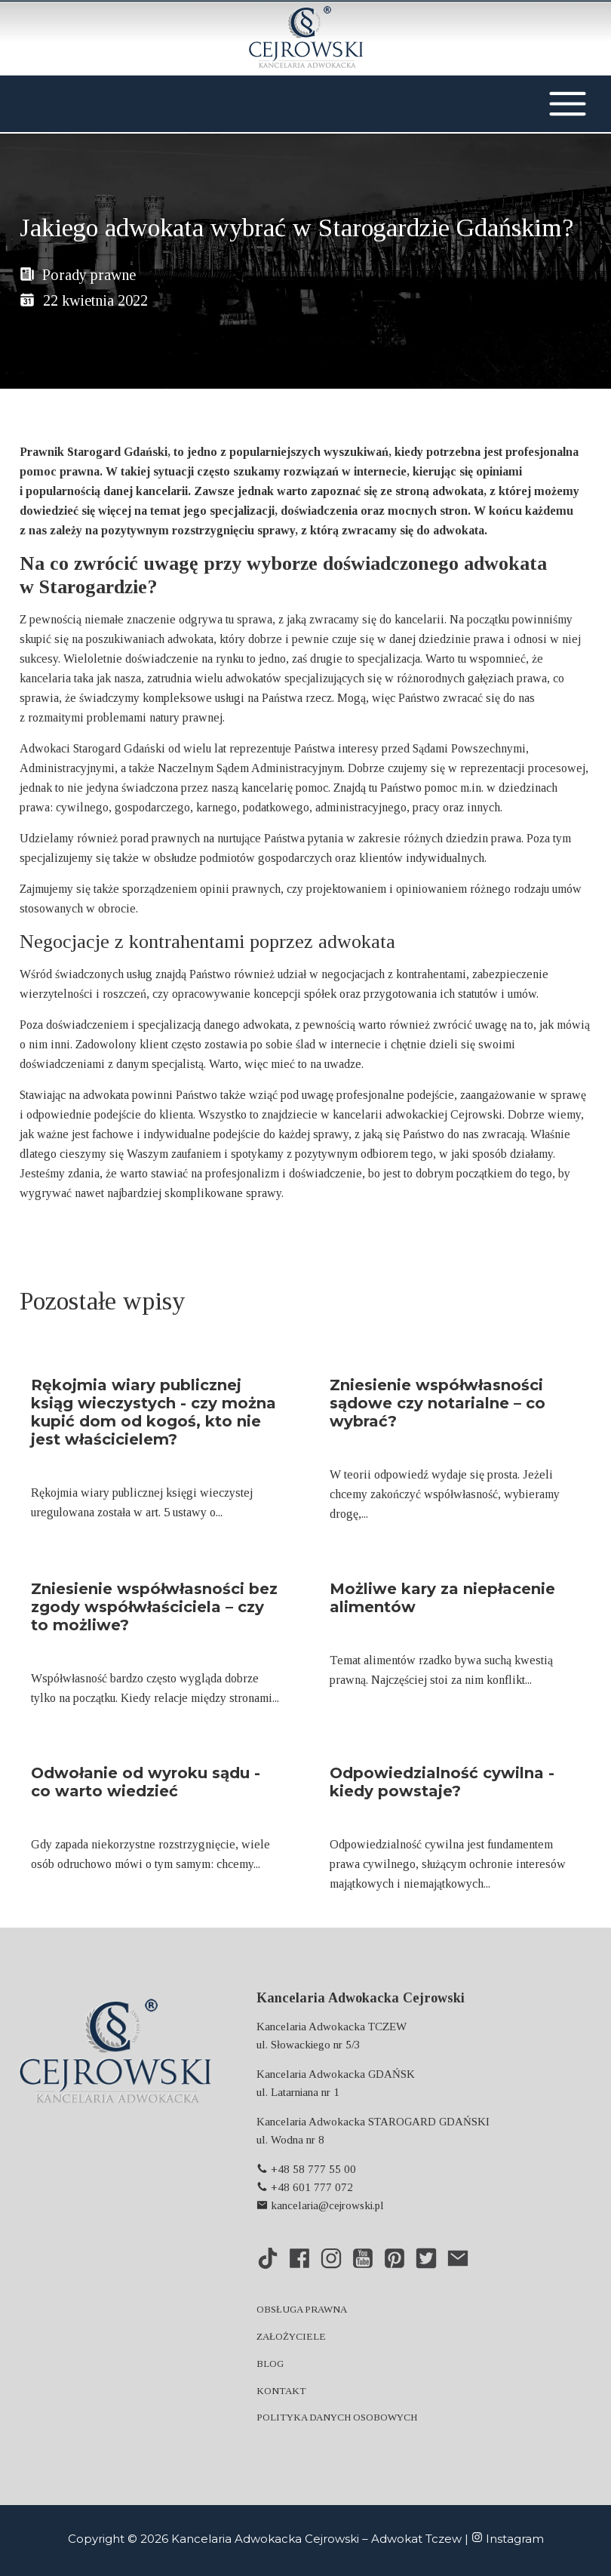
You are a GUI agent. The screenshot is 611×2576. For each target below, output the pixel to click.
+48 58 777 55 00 (306, 2169)
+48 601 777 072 (304, 2187)
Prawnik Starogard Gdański (93, 451)
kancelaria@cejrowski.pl (320, 2205)
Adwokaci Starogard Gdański (92, 748)
